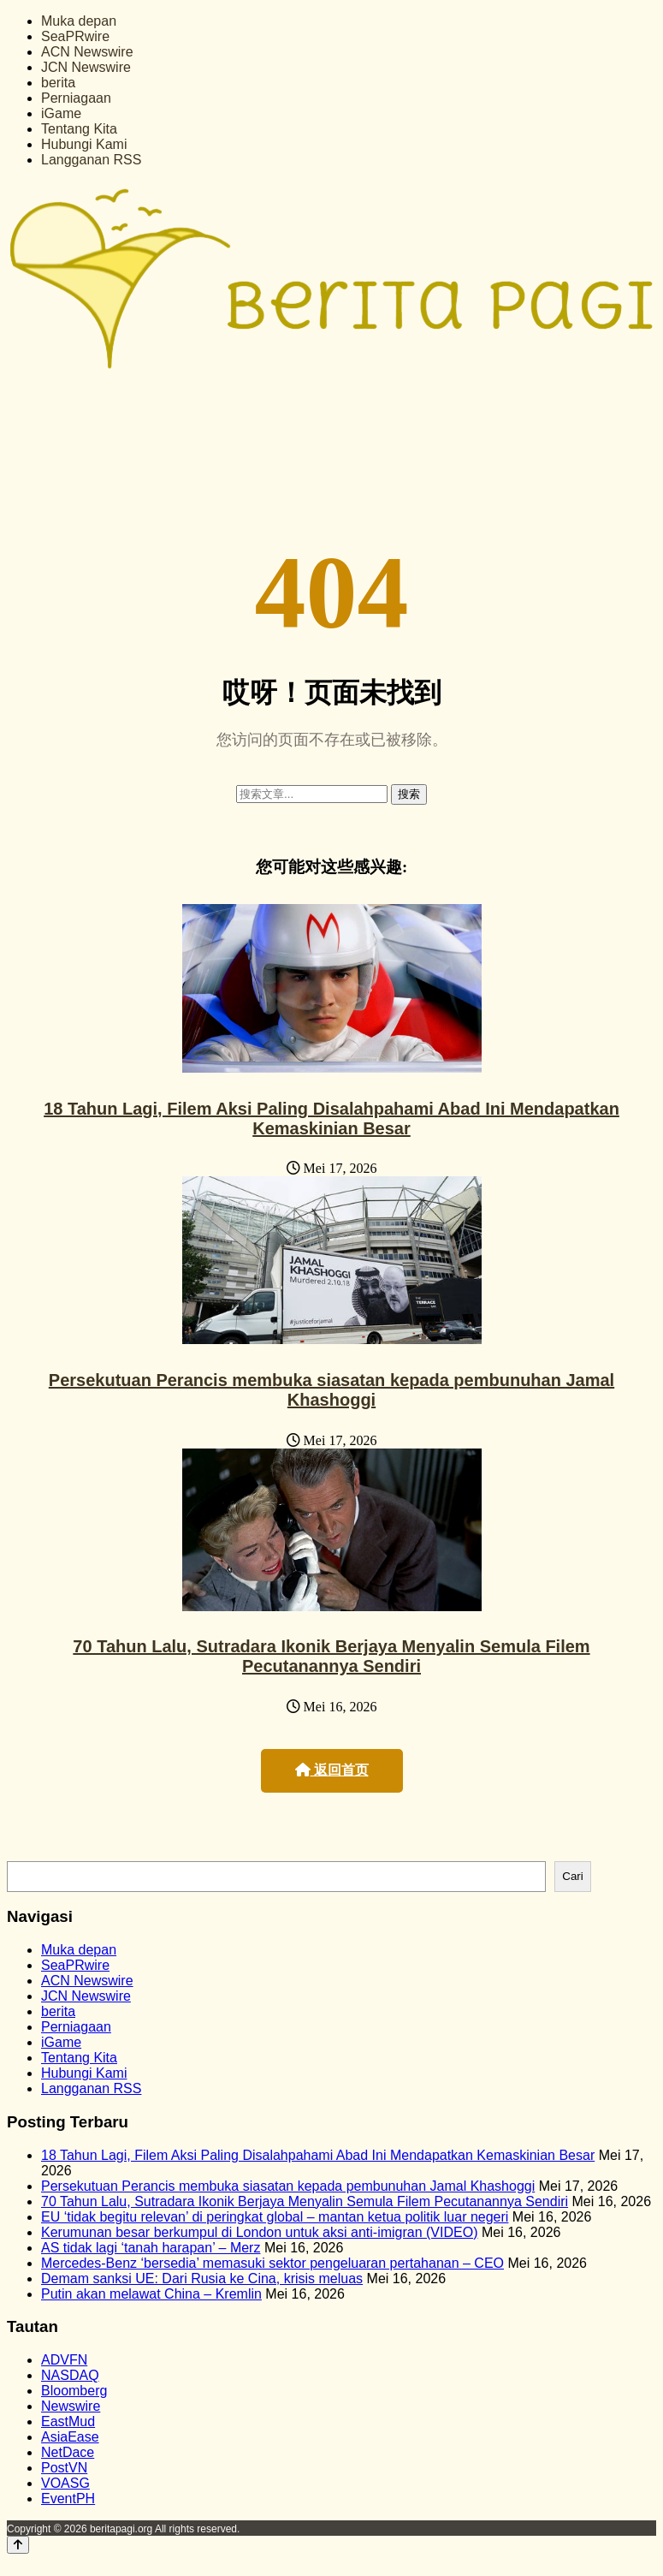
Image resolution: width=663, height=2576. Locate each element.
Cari (572, 1876)
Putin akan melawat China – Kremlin (151, 2294)
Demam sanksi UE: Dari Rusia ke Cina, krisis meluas (202, 2278)
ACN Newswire (87, 52)
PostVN (64, 2467)
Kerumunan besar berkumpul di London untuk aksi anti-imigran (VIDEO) (259, 2232)
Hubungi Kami (84, 144)
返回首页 (332, 1770)
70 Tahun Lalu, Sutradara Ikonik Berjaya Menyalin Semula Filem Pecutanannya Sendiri (331, 1656)
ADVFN (64, 2360)
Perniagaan (76, 98)
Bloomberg (74, 2390)
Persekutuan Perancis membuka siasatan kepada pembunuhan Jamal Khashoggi (331, 1390)
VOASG (65, 2483)
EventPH (68, 2498)
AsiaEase (70, 2437)
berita (58, 82)
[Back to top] (18, 2545)
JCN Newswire (86, 67)
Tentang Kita (79, 129)
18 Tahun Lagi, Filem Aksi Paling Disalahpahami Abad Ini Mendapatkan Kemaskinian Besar (331, 1118)
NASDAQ (70, 2375)
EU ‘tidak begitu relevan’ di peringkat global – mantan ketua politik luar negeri (274, 2217)
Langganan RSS (91, 159)
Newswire (70, 2406)
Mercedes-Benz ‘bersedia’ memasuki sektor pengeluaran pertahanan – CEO (272, 2263)
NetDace (67, 2452)
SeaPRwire (75, 36)
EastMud (68, 2421)
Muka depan (78, 21)
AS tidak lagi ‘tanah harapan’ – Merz (150, 2247)
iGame (61, 113)
